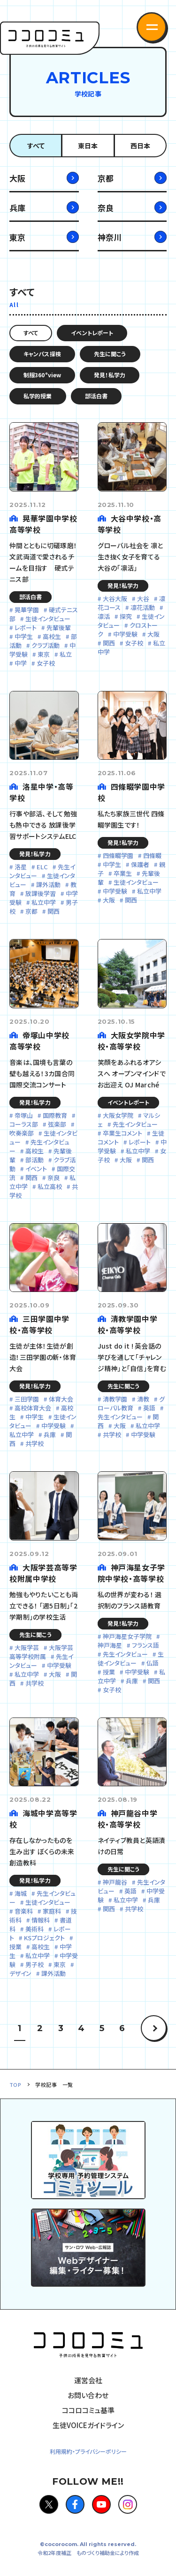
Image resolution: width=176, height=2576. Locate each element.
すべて (36, 145)
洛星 (21, 866)
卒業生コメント (122, 1133)
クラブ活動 (45, 645)
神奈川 (110, 237)
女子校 (46, 663)
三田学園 (27, 1398)
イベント (36, 1168)
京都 (106, 178)
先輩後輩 (58, 627)
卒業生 (123, 873)
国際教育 (55, 1115)
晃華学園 (27, 609)
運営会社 (88, 2380)
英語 (149, 1407)
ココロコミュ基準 (88, 2410)
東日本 (88, 145)
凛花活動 (142, 607)
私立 (66, 654)
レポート (26, 627)
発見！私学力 (109, 375)
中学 (21, 663)
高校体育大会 (33, 1407)
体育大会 (61, 1398)
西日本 (140, 145)
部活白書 (96, 396)
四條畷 (152, 855)
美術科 (34, 1928)
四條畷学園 (118, 855)
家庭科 (52, 1911)
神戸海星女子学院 (127, 1636)
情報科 (40, 1919)
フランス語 (145, 1645)
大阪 (17, 178)
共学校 (34, 1443)
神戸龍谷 (115, 1882)
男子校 (34, 1964)
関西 (109, 642)
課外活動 (48, 884)
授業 (109, 1671)
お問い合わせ (88, 2395)
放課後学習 (40, 893)
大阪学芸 (27, 1647)
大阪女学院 (118, 1115)
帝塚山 (24, 1115)
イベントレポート (92, 333)
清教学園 (115, 1398)
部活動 (34, 1159)
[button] (152, 27)
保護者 (140, 864)
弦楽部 (57, 1124)
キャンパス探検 (42, 354)
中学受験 (125, 634)
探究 (126, 616)
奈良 (106, 207)
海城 (21, 1893)
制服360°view (42, 375)
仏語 (152, 1663)
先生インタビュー (135, 1124)
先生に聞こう (110, 354)
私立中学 (43, 902)
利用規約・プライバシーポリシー (88, 2451)
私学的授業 (37, 396)
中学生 (24, 636)
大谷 (143, 598)
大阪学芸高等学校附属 (41, 1652)
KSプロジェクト (44, 1937)
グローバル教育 (131, 1403)
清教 (143, 1398)
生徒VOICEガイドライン (88, 2425)
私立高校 (50, 1186)
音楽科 (24, 1911)
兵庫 (17, 207)
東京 (17, 237)
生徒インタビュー (47, 618)
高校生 (52, 636)
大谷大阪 (115, 598)
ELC (42, 866)
